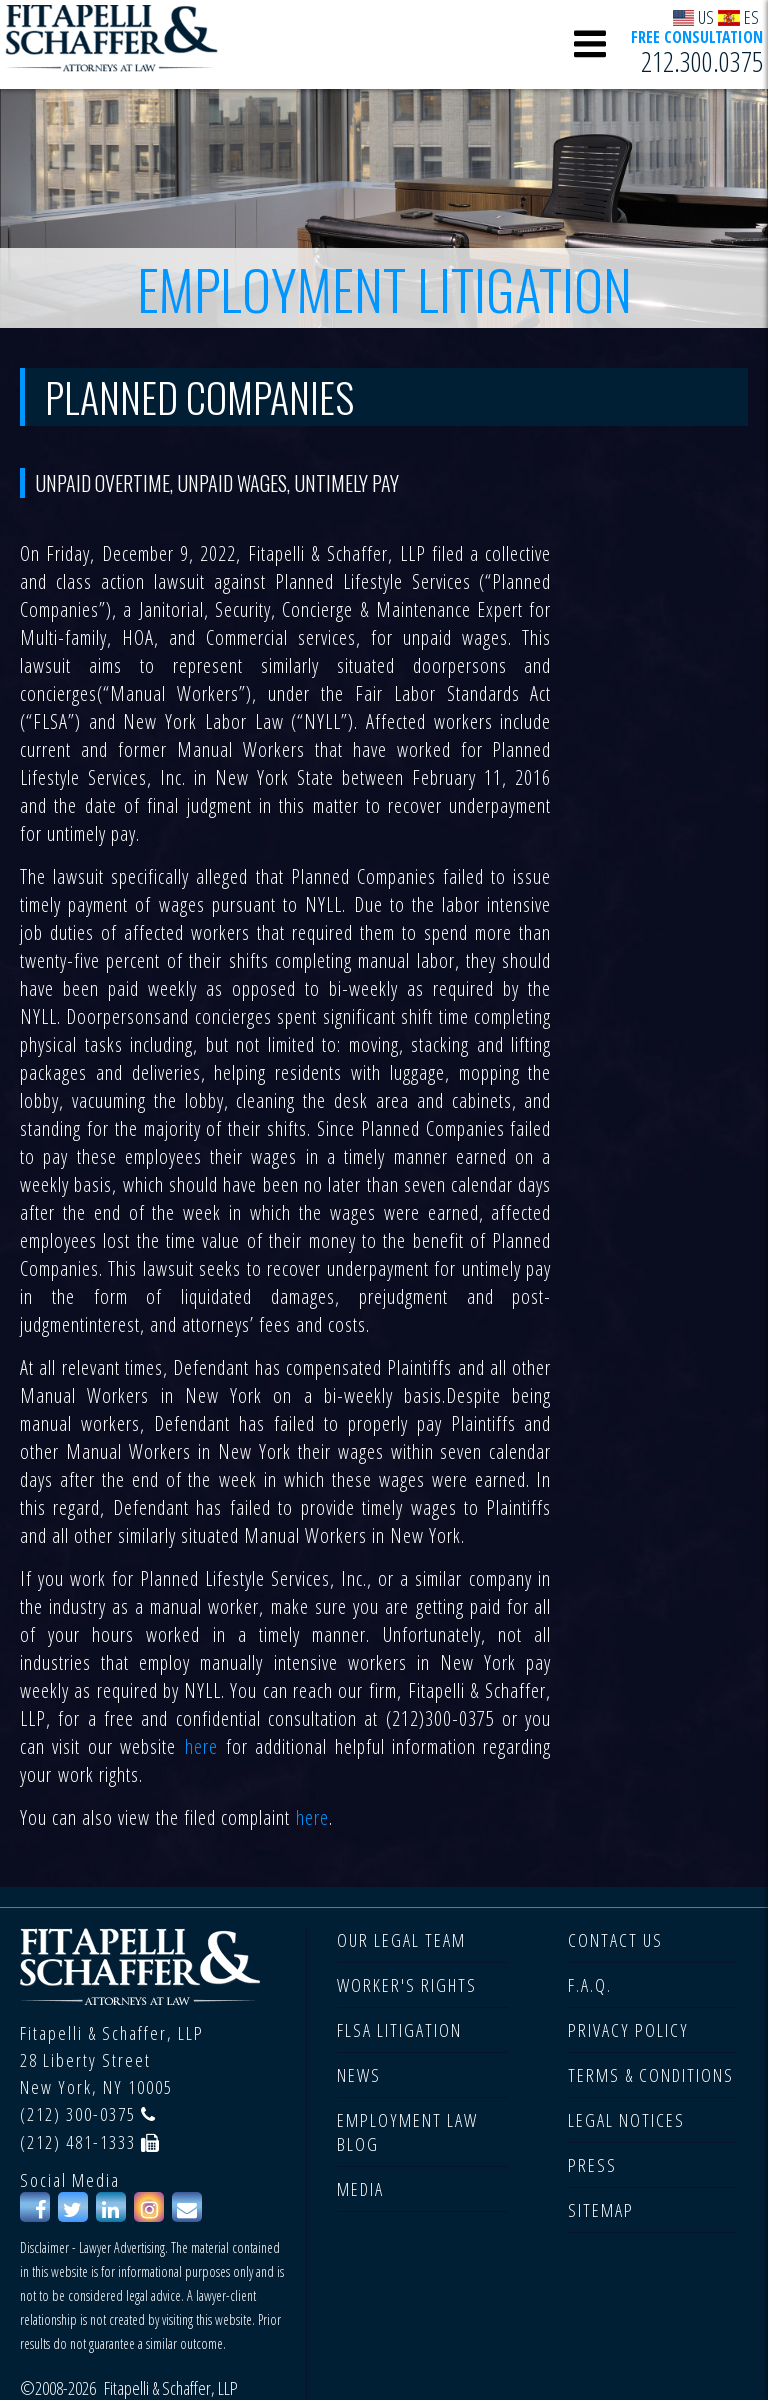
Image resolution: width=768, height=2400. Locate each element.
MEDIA (360, 2189)
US (694, 16)
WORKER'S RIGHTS (407, 1985)
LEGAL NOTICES (626, 2120)
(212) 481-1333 (78, 2142)
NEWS (359, 2075)
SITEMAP (601, 2210)
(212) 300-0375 (78, 2114)
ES (738, 16)
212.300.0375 (702, 61)
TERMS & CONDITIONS (651, 2075)
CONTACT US (615, 1940)
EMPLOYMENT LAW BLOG (407, 2132)
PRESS (592, 2165)
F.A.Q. (590, 1985)
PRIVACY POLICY (628, 2030)
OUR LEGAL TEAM (401, 1940)
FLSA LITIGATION (399, 2030)
